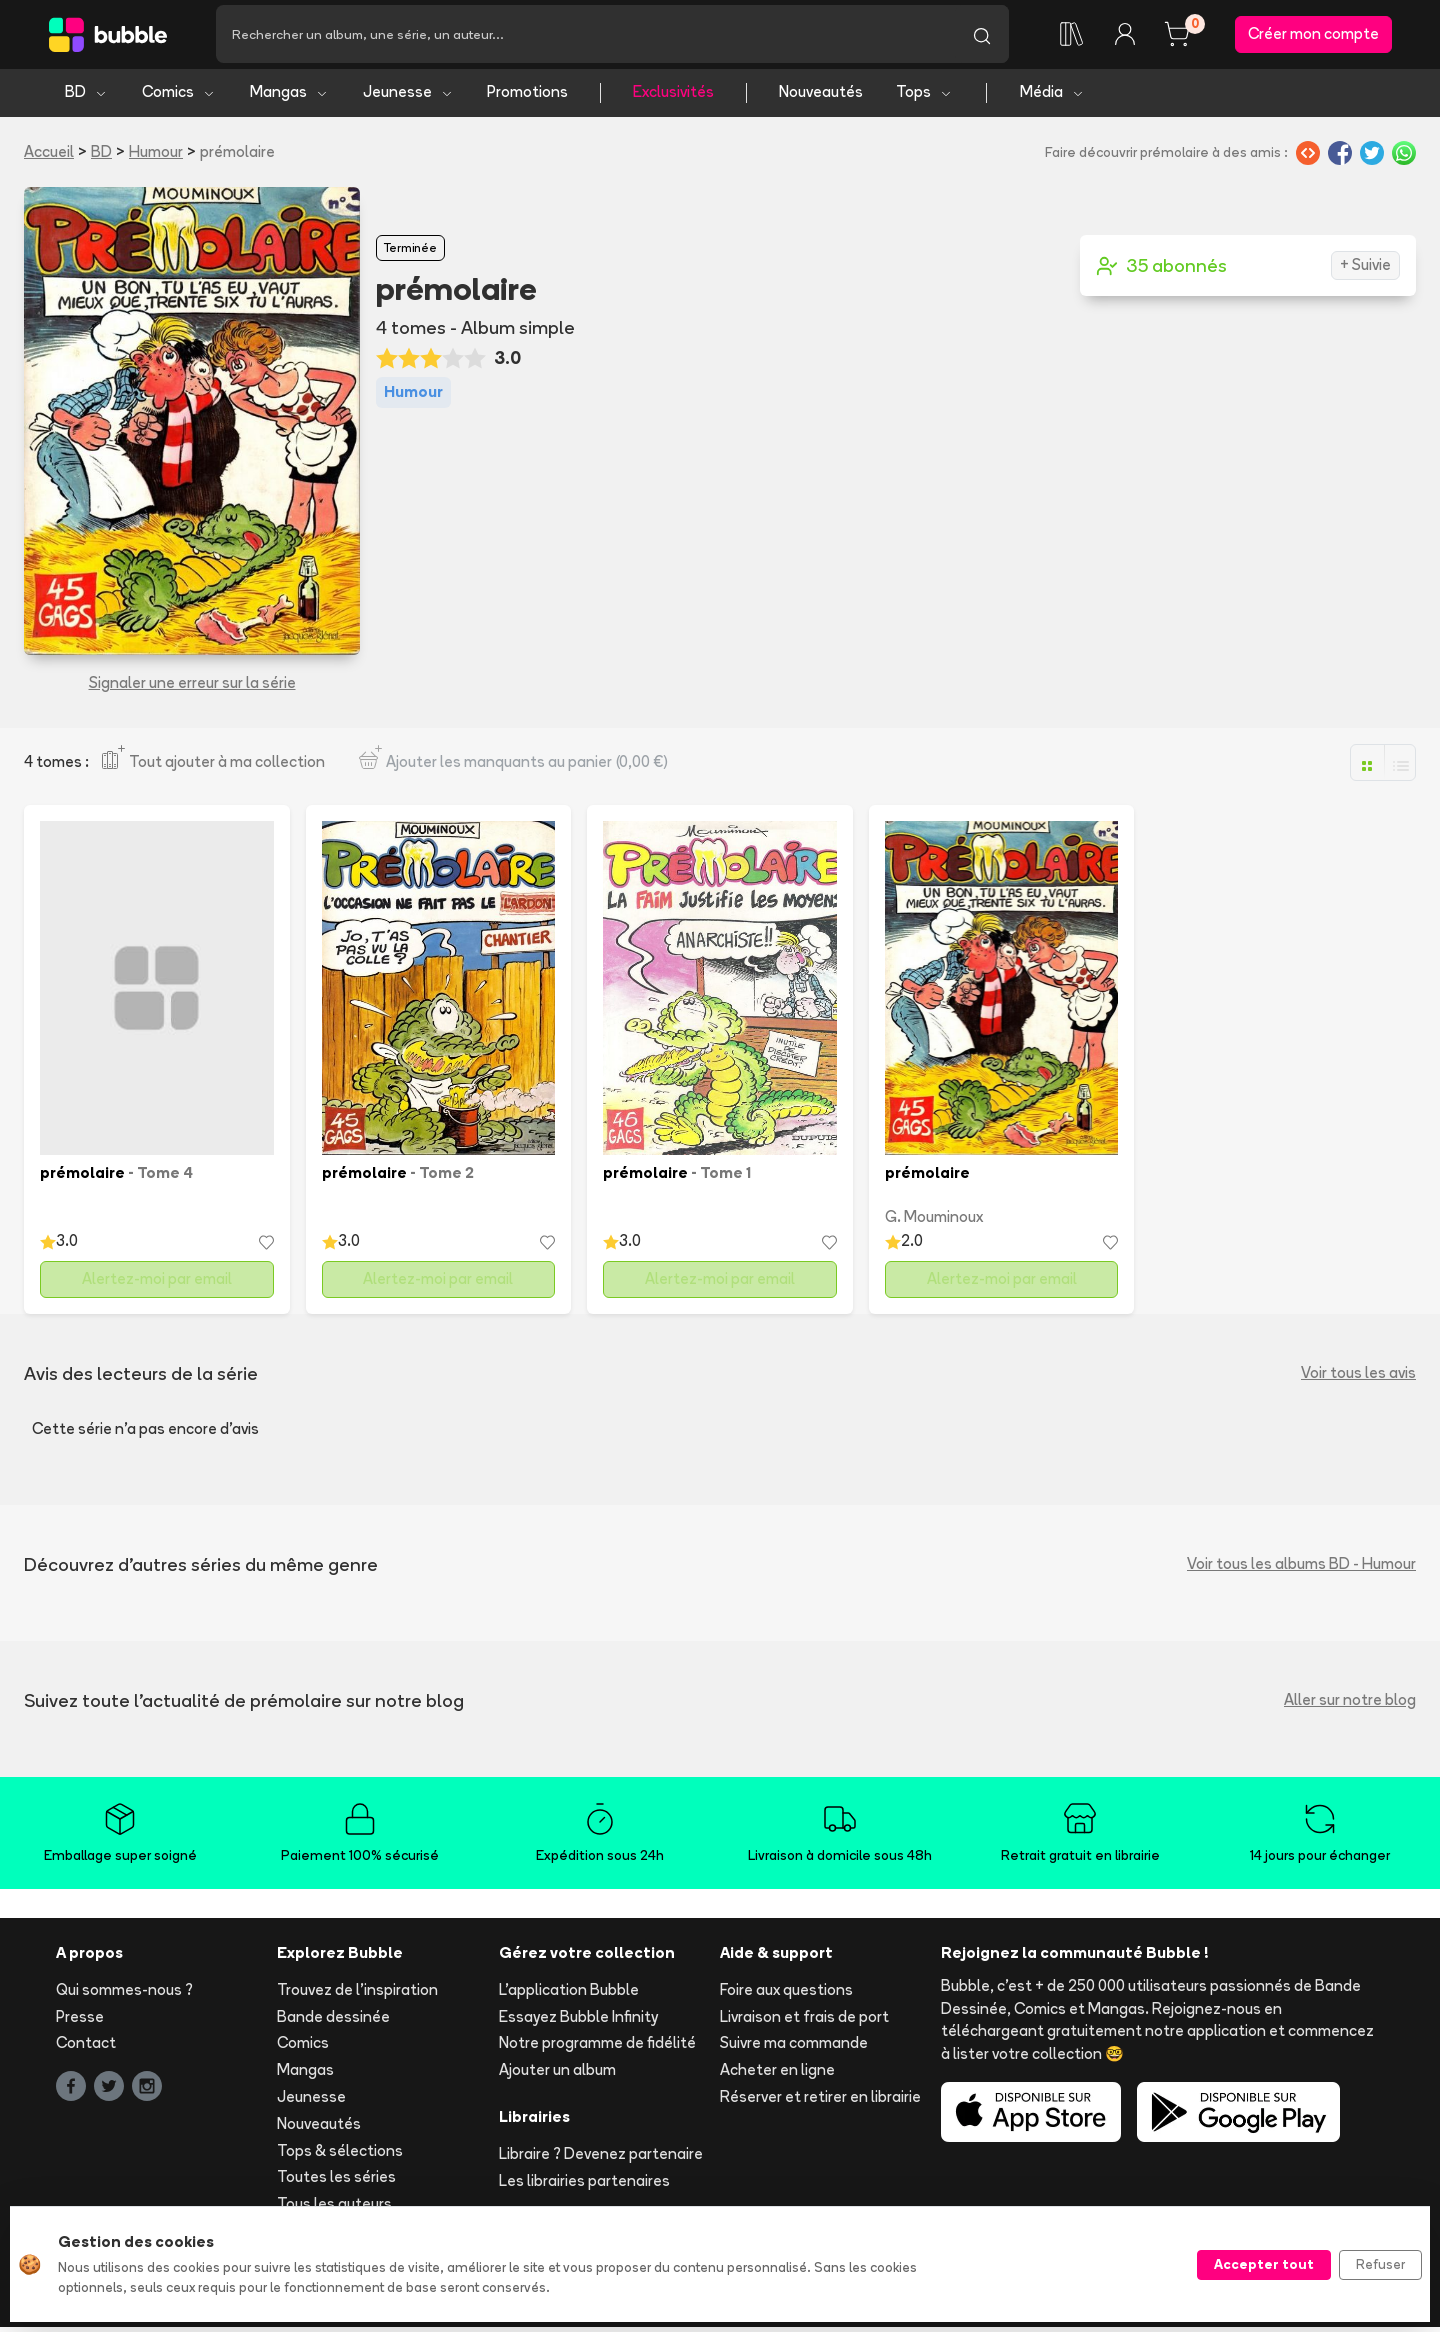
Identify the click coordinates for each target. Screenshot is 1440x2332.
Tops (924, 97)
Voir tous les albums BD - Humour (1301, 1569)
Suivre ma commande (794, 2048)
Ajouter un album (557, 2075)
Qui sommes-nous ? (124, 1994)
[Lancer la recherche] (982, 37)
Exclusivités (673, 97)
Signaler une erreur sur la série (192, 688)
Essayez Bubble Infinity (578, 2021)
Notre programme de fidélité (597, 2048)
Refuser (1380, 2264)
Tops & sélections (340, 2155)
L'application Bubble (569, 1994)
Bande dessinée (333, 2021)
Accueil (49, 156)
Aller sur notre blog (1350, 1705)
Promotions (527, 97)
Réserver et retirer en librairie (820, 2102)
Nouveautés (821, 97)
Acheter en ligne (777, 2075)
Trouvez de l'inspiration (357, 1994)
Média (1052, 97)
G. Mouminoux (934, 1222)
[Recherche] (585, 37)
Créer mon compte (1313, 36)
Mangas (289, 97)
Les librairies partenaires (584, 2185)
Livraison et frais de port (804, 2021)
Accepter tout (1264, 2264)
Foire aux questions (786, 1994)
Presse (80, 2021)
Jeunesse (408, 97)
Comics (179, 97)
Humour (156, 156)
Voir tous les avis (1358, 1378)
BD (86, 97)
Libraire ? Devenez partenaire (601, 2158)
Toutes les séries (336, 2182)
